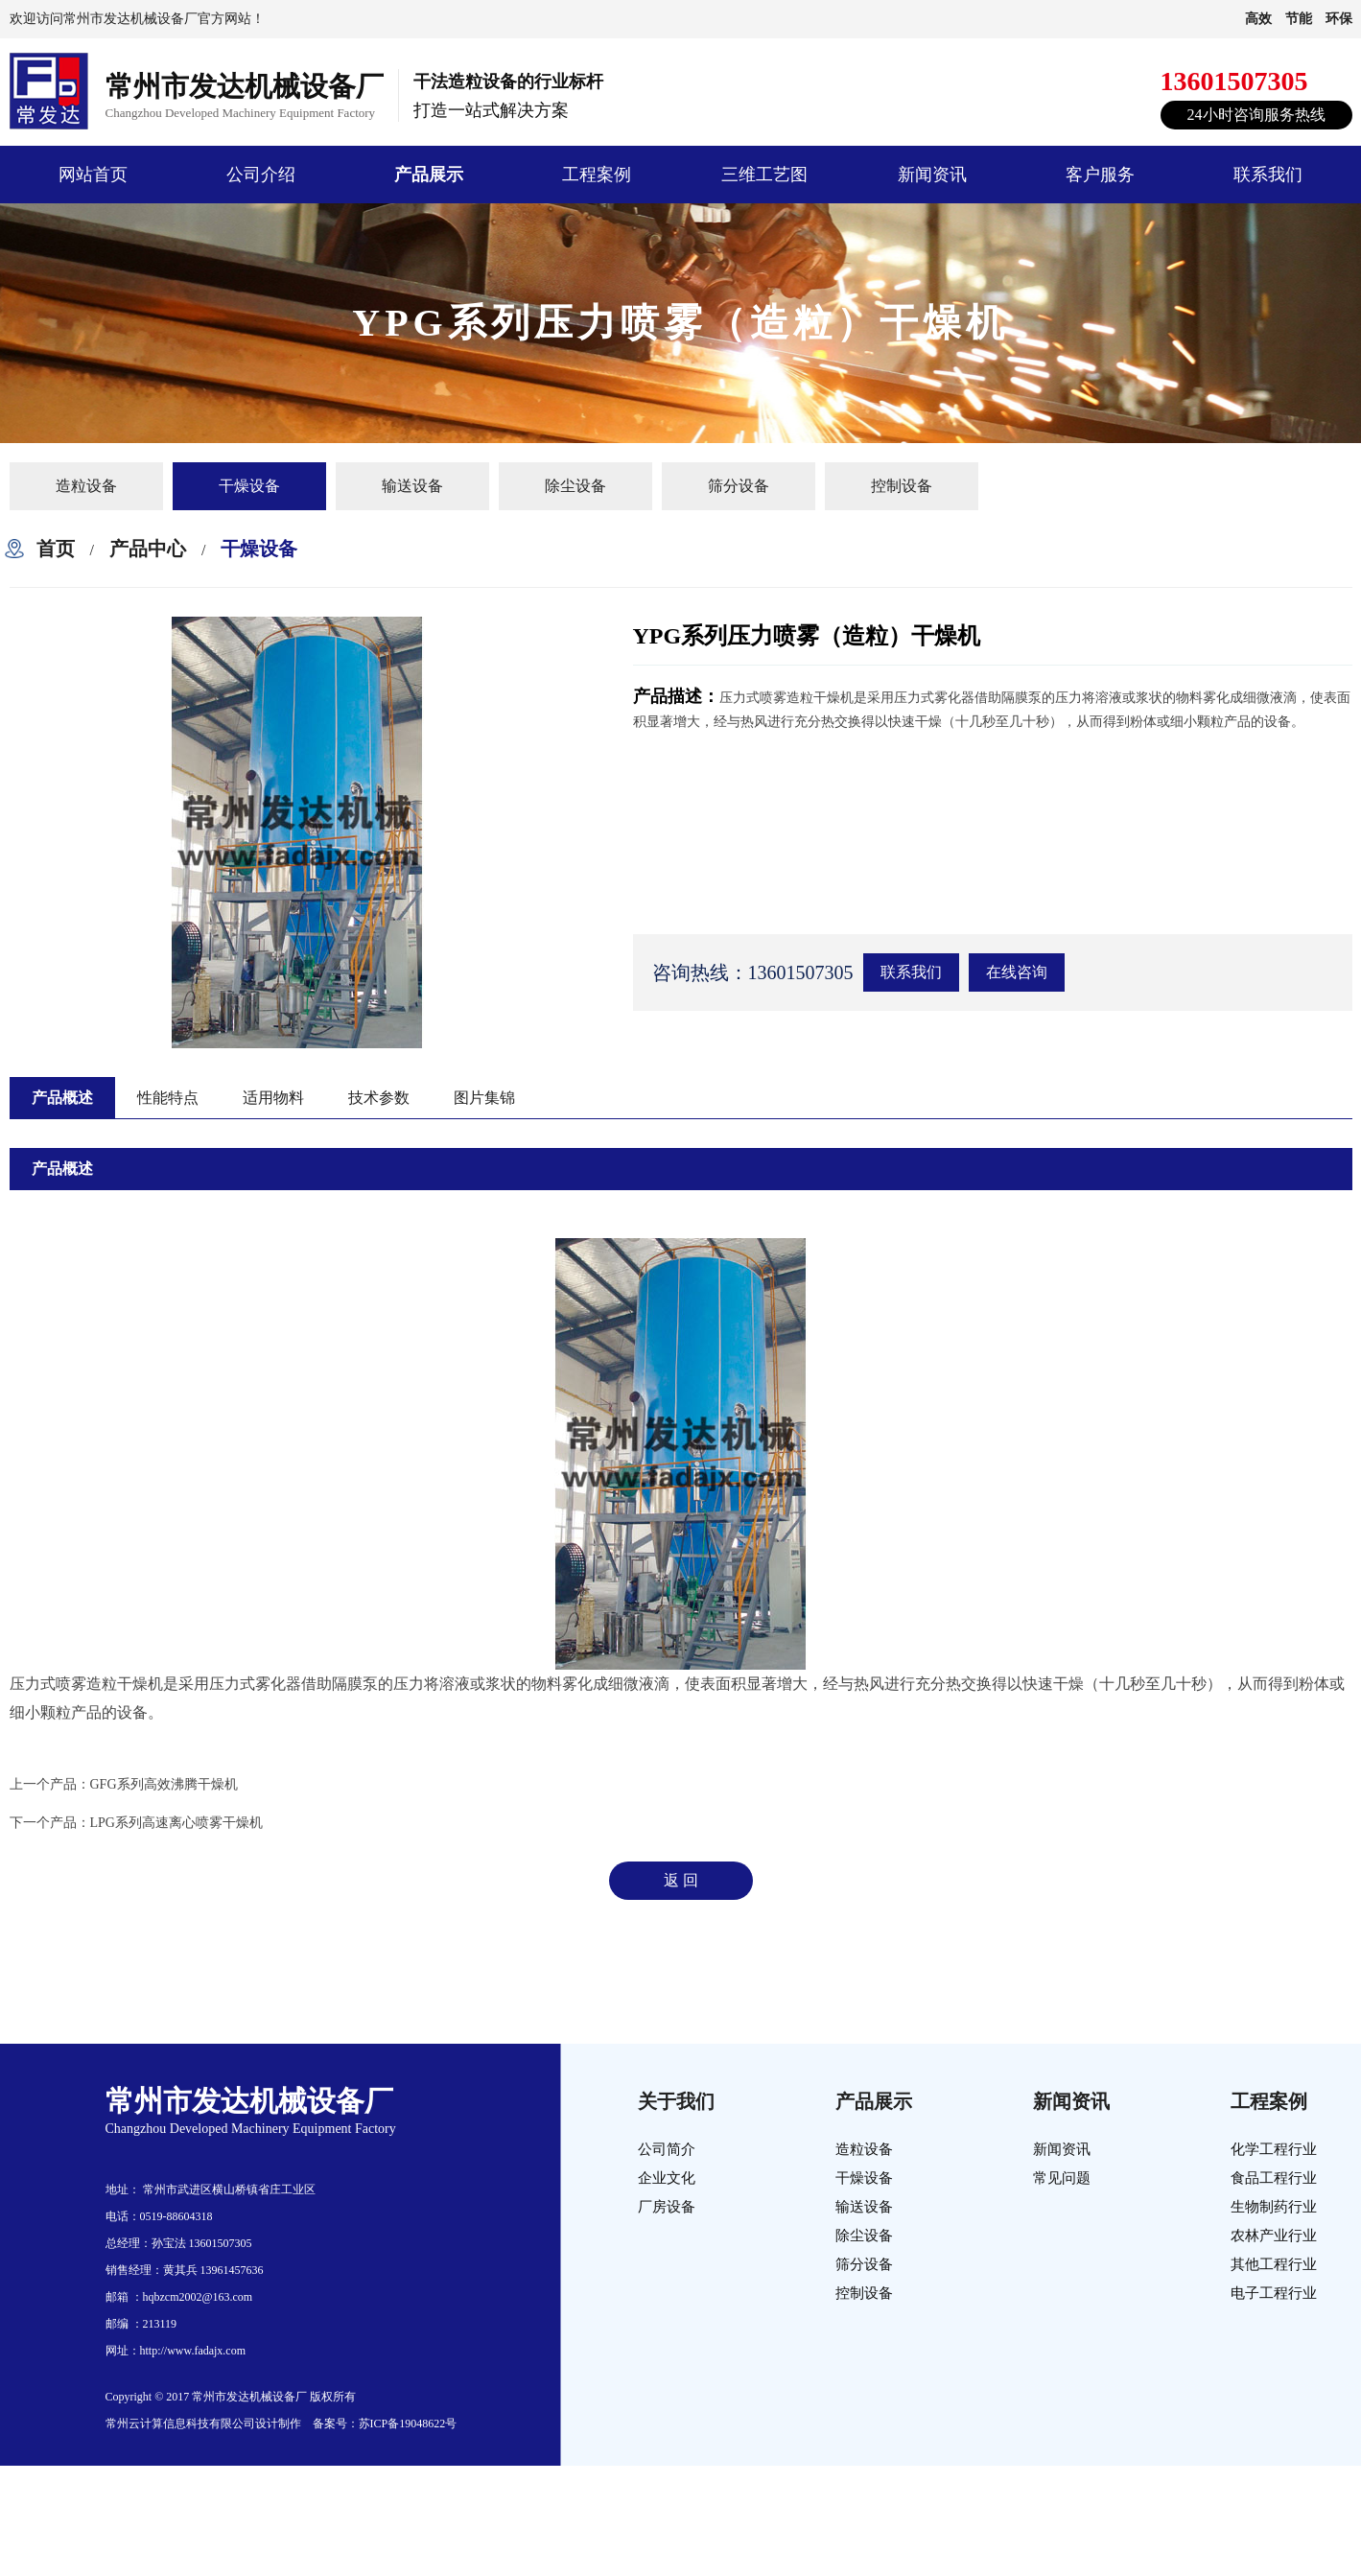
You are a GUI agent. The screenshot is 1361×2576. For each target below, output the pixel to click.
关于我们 (676, 2101)
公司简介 (666, 2149)
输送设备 (412, 486)
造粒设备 (86, 486)
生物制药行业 (1274, 2206)
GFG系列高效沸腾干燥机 (164, 1784)
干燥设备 (249, 486)
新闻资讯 (932, 174)
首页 (55, 548)
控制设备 (901, 486)
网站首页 (93, 174)
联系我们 (1267, 174)
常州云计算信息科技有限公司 (180, 2423)
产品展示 (428, 174)
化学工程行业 (1274, 2149)
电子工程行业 (1274, 2293)
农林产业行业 (1274, 2235)
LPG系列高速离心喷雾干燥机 (176, 1822)
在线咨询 (1016, 972)
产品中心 (147, 548)
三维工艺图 (764, 174)
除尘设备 (575, 486)
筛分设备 (738, 486)
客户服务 (1100, 174)
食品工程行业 (1274, 2178)
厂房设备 (666, 2206)
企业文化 (666, 2178)
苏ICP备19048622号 (408, 2423)
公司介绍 (260, 174)
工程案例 (596, 174)
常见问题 (1062, 2178)
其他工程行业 (1274, 2264)
